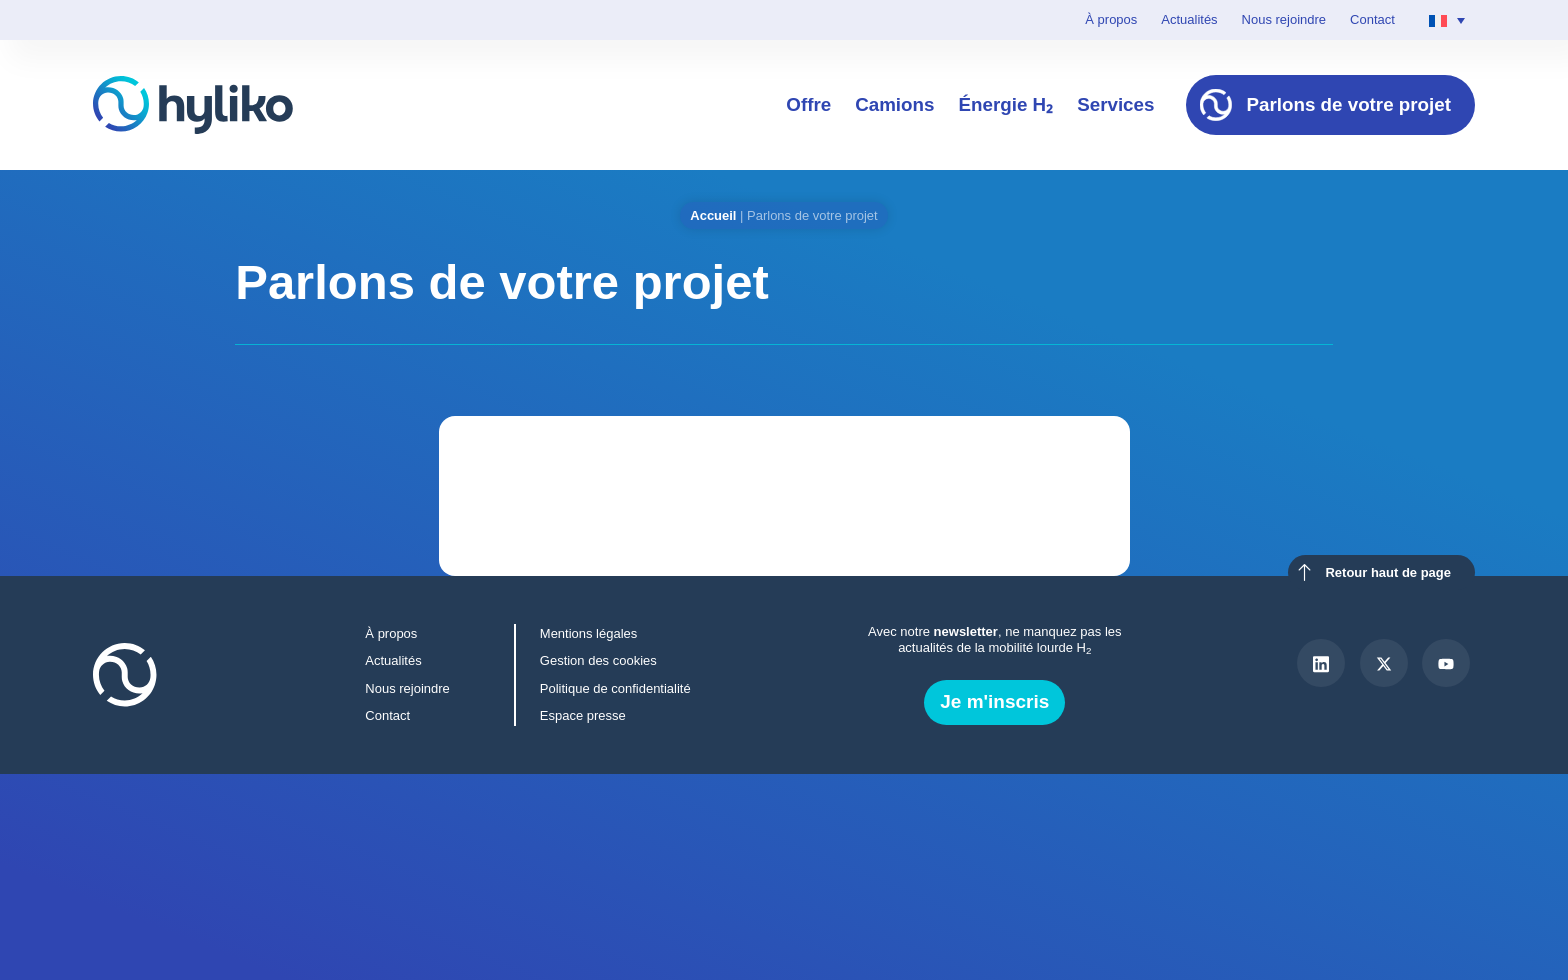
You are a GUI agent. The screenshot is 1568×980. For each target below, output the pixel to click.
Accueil (713, 215)
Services (1115, 104)
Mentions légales (588, 633)
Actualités (1189, 19)
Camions (894, 104)
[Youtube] (1446, 663)
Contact (1372, 19)
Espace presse (583, 715)
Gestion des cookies (598, 660)
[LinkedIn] (1321, 663)
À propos (1111, 19)
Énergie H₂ (1005, 104)
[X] (1384, 663)
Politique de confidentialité (615, 688)
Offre (808, 104)
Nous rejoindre (1284, 19)
